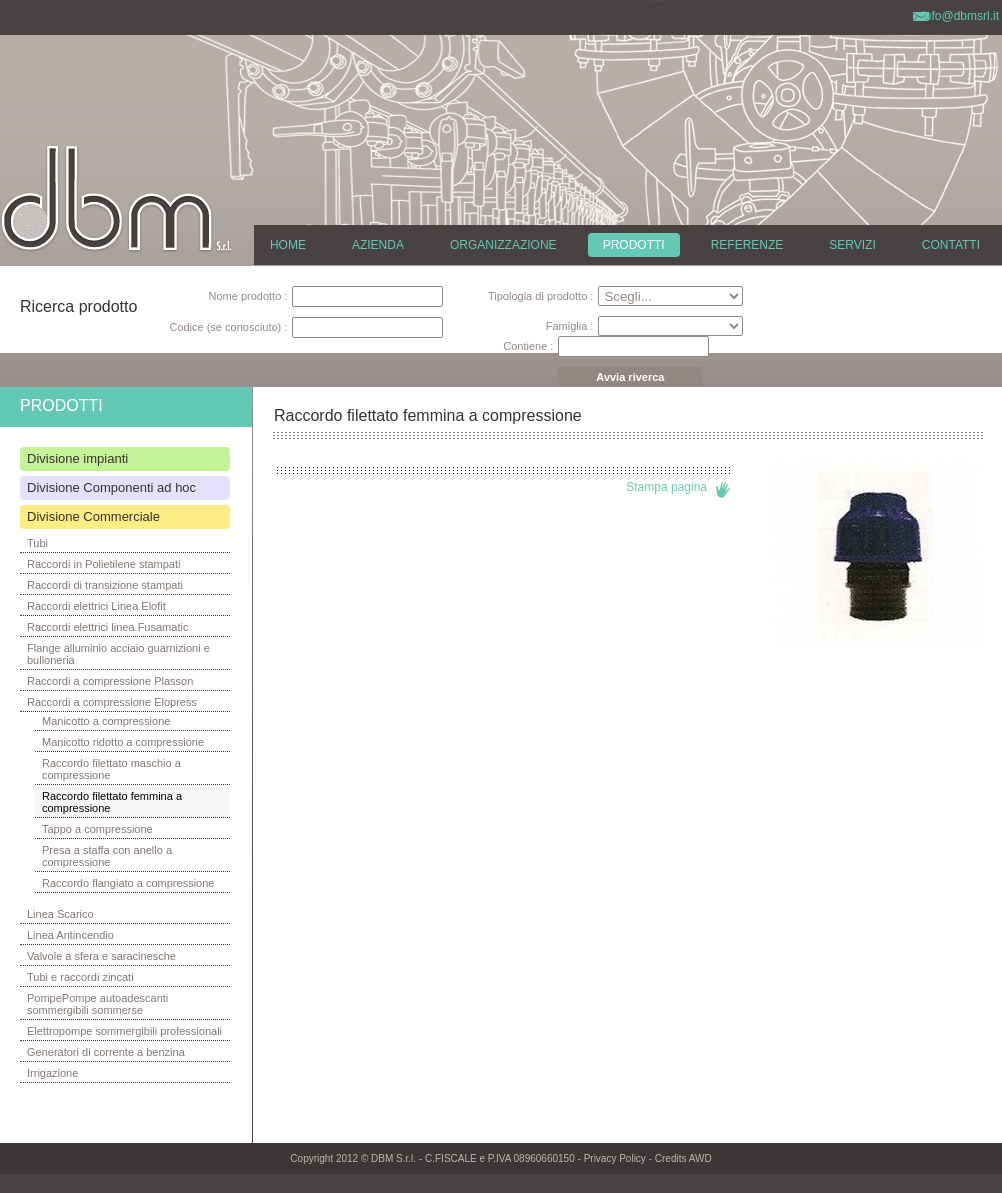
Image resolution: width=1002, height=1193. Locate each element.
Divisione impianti (77, 458)
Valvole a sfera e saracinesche (101, 956)
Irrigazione (52, 1073)
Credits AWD (683, 1158)
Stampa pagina (666, 487)
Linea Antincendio (70, 935)
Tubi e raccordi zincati (80, 977)
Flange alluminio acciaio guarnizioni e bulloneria (118, 654)
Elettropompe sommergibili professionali (124, 1031)
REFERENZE (747, 245)
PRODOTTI (634, 245)
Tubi (37, 543)
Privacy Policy (615, 1158)
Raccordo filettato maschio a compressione (111, 769)
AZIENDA (378, 245)
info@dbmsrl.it (960, 16)
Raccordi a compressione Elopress (112, 702)
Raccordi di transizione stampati (105, 585)
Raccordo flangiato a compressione (128, 883)
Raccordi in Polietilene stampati (103, 564)
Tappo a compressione (97, 829)
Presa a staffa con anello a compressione (107, 856)
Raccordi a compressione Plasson (110, 681)
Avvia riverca (630, 377)
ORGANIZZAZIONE (503, 245)
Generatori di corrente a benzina (106, 1052)
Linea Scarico (60, 914)
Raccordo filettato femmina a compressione (112, 802)
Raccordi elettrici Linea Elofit (96, 606)
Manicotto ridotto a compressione (123, 742)
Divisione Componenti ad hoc (111, 487)
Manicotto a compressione (106, 721)
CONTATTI (951, 245)
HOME (288, 245)
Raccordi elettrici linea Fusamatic (107, 627)
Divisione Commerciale (93, 516)
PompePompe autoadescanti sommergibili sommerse (97, 1004)
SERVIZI (852, 245)
